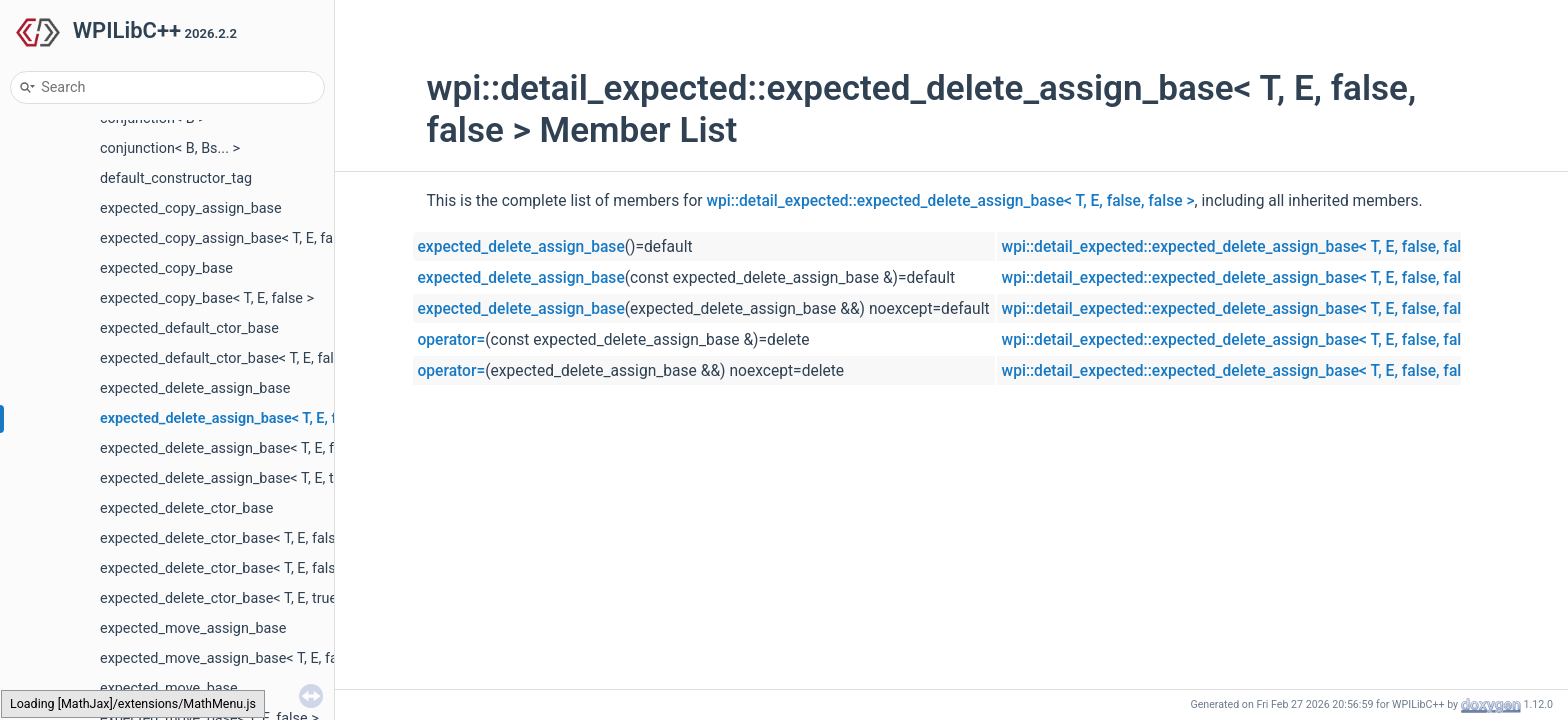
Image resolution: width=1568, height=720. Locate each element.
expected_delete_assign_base (195, 388)
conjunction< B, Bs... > (170, 148)
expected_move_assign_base (193, 628)
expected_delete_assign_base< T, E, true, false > (251, 478)
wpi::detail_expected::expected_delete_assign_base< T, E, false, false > (951, 201)
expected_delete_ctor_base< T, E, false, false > (246, 538)
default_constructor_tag (176, 178)
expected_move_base (169, 688)
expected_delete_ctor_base (186, 508)
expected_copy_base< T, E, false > (207, 298)
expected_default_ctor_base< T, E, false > (230, 358)
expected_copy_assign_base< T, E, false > (231, 238)
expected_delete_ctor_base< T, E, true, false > (243, 598)
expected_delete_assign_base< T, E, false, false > (256, 418)
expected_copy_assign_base (191, 208)
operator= (452, 340)
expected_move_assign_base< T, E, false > (233, 658)
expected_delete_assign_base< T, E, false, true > (251, 448)
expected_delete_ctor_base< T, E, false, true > (243, 568)
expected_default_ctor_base (189, 328)
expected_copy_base (166, 268)
